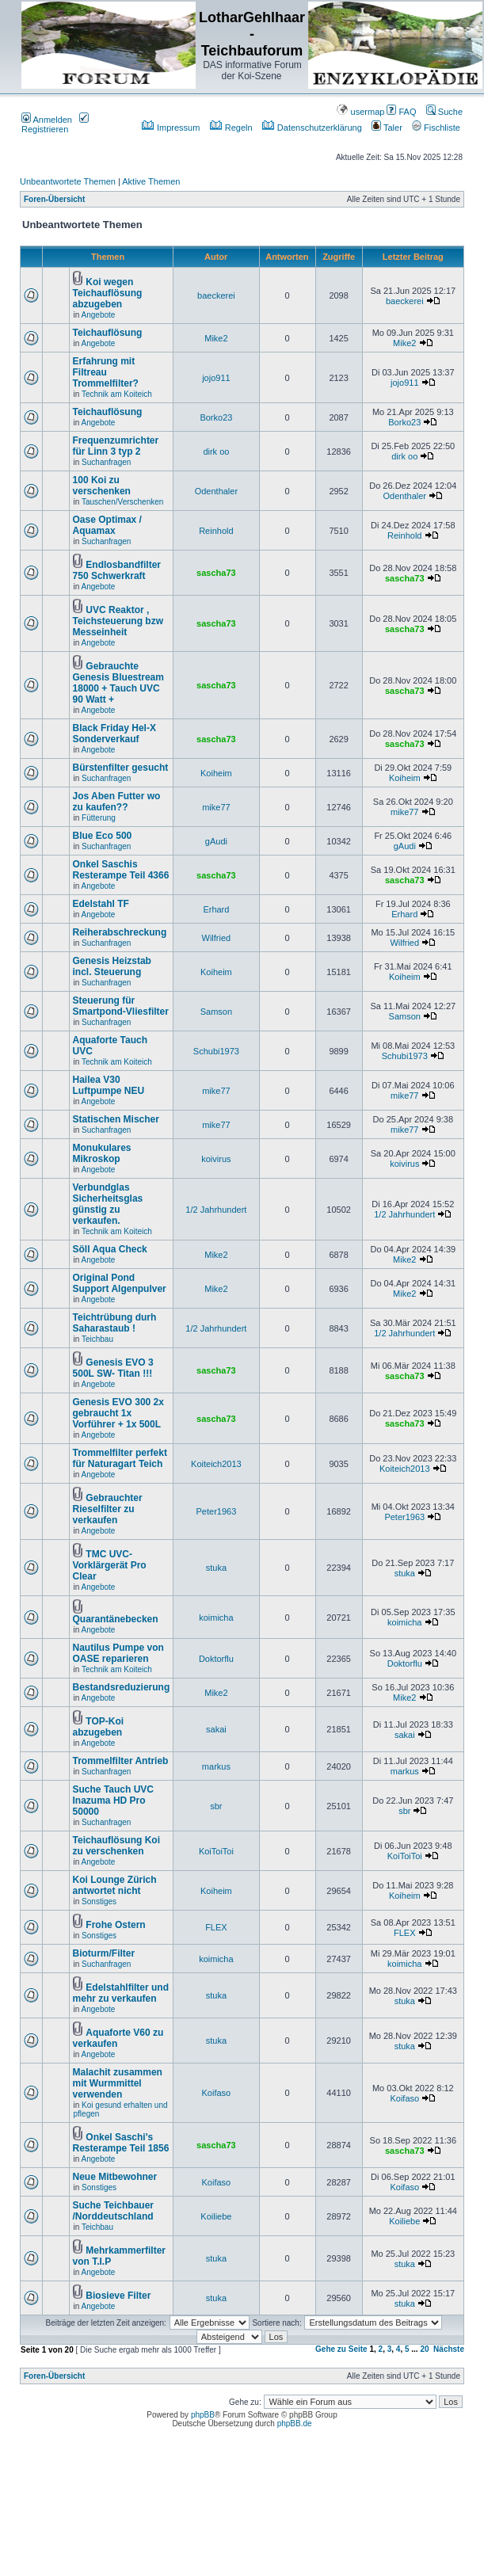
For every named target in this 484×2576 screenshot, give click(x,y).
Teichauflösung (108, 332)
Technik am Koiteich (117, 394)
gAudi (216, 841)
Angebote (99, 315)
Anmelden (46, 119)
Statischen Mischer (116, 1119)
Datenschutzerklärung (312, 127)
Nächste (448, 2349)
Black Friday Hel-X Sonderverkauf (114, 733)
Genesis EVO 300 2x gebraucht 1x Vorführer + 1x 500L (118, 1413)
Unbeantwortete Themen (68, 181)
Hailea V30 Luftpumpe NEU (109, 1085)
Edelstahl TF (101, 903)
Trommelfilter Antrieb (121, 1760)
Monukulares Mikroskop (102, 1153)
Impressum (171, 127)
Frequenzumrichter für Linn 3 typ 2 (116, 446)
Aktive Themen (151, 181)
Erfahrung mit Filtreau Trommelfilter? (106, 372)
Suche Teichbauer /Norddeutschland (113, 2211)
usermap (360, 111)
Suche (444, 111)
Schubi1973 (216, 1051)
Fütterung (99, 818)
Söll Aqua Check (110, 1249)
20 (424, 2349)
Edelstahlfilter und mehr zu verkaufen (121, 1993)
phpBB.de (294, 2423)
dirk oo (216, 451)
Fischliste (436, 127)
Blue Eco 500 (102, 835)
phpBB (203, 2414)
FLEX (216, 1927)
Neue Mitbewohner (115, 2176)
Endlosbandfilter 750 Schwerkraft (117, 570)
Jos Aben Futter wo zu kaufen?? (117, 802)
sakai (216, 1729)
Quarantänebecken (115, 1619)
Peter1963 (216, 1511)
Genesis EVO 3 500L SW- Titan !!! (113, 1368)
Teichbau (97, 1339)
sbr (216, 1806)
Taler (387, 127)
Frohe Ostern (115, 1924)
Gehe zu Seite (341, 2349)
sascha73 (216, 572)
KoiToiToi (216, 1851)
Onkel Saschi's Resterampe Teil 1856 (121, 2143)
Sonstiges (99, 1901)
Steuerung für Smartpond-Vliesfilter (121, 1006)
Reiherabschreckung (120, 932)
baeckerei (216, 295)
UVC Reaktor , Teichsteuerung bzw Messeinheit (118, 621)
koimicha (216, 1617)
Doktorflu (216, 1658)
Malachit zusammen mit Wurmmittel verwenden (117, 2083)
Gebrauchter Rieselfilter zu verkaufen (108, 1509)
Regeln (231, 127)
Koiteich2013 (216, 1464)
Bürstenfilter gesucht (121, 767)
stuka (216, 1567)
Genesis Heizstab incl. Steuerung (112, 966)
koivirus (216, 1159)
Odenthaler (216, 491)
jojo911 (216, 378)
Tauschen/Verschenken (122, 501)
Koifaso (216, 2093)
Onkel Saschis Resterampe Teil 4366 (121, 870)
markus (216, 1766)
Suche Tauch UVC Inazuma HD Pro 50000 (113, 1800)
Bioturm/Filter (104, 1953)
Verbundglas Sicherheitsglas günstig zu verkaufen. (108, 1204)
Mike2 (215, 338)
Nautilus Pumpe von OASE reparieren (118, 1653)
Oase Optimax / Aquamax (107, 525)
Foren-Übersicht (54, 199)
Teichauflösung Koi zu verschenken (116, 1846)
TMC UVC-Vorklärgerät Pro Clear (110, 1565)
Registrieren (55, 124)
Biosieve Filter (118, 2295)
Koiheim (216, 773)
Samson (216, 1011)
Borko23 (216, 417)
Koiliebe (215, 2216)
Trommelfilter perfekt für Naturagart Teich (120, 1458)
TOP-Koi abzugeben (98, 1727)
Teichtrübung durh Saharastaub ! (115, 1323)
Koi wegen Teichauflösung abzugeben (108, 293)
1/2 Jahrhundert (215, 1209)
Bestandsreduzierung (121, 1687)
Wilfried (216, 938)
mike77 (216, 807)
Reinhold (216, 530)
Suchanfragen (106, 462)
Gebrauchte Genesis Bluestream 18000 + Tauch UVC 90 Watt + (118, 683)
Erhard (216, 909)
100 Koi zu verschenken (102, 485)
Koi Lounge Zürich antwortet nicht (115, 1885)
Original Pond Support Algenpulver (119, 1283)
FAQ (401, 111)
